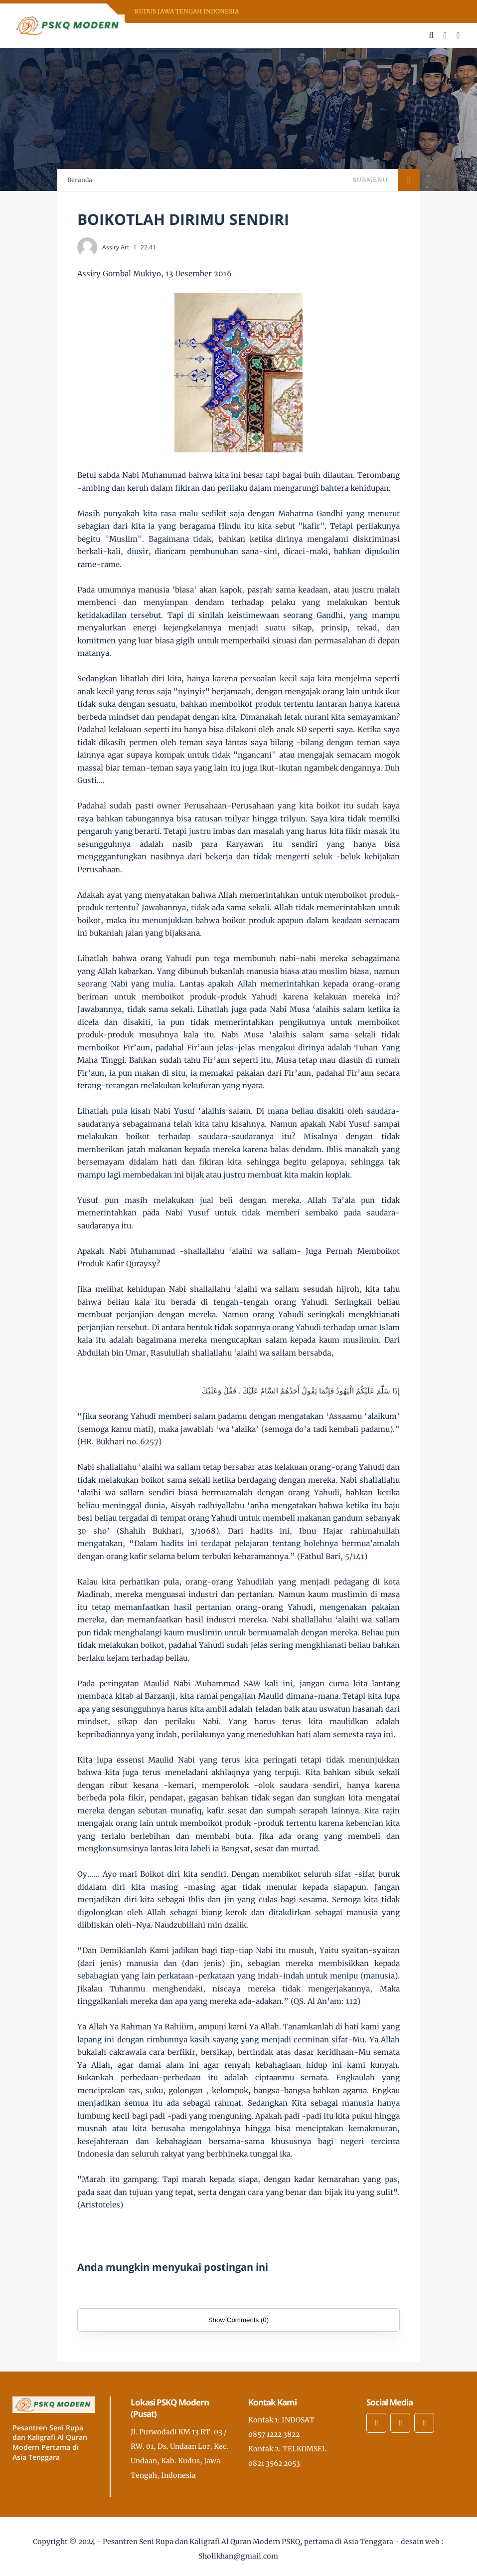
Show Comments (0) (238, 2320)
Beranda (79, 180)
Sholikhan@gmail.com (238, 2556)
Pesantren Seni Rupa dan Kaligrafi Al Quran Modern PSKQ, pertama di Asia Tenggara (248, 2541)
